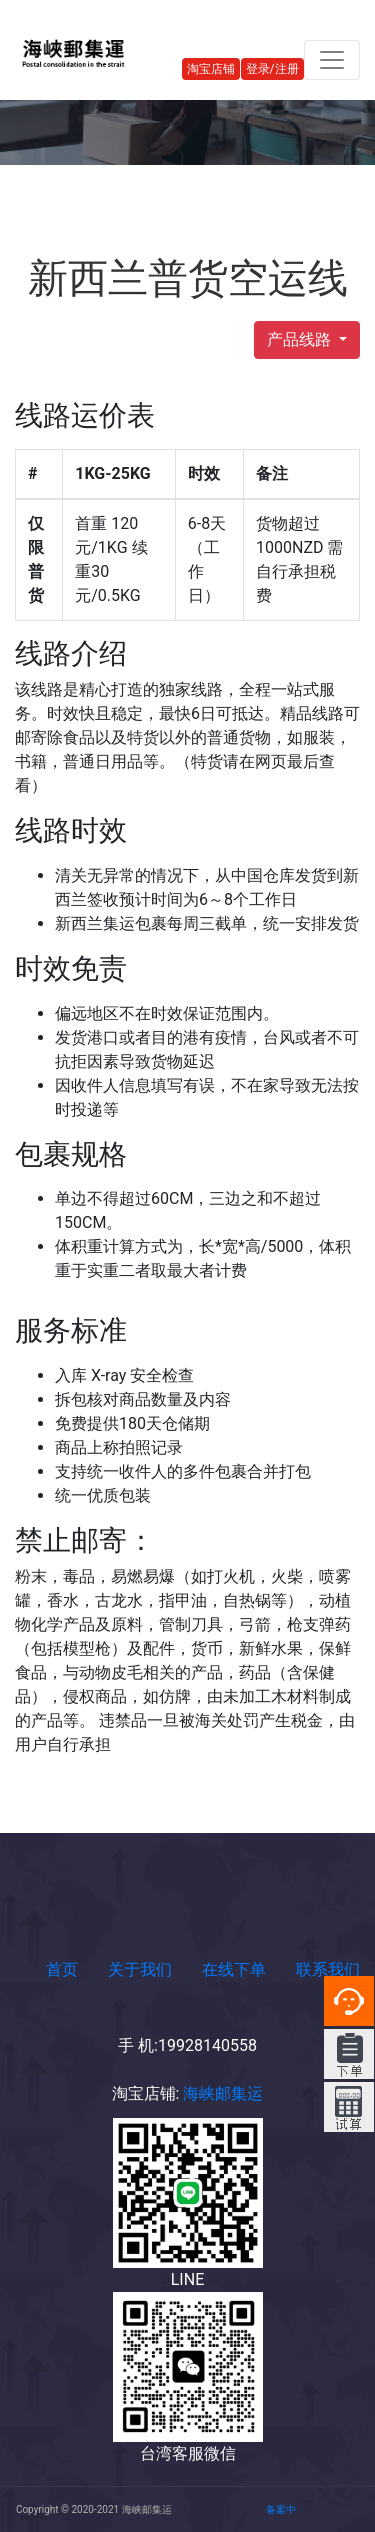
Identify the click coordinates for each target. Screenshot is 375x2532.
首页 (62, 1969)
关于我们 (140, 1969)
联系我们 (328, 1969)
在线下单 (234, 1969)
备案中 (281, 2509)
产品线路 (301, 339)
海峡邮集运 (221, 2093)
